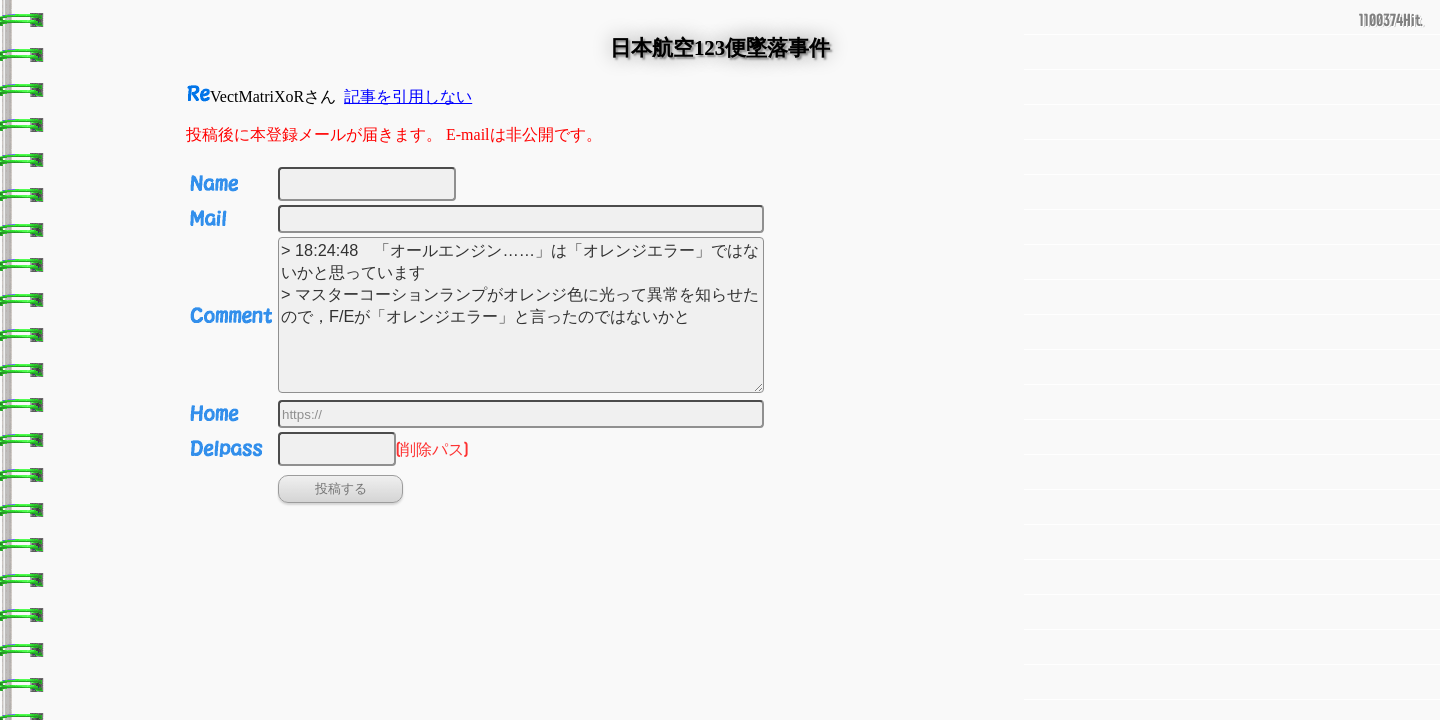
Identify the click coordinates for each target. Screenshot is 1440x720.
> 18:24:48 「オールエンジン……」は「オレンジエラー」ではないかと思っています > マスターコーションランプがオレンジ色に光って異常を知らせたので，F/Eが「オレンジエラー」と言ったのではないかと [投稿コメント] (521, 315)
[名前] (367, 184)
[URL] (521, 414)
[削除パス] (337, 449)
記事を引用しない (408, 96)
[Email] (521, 219)
